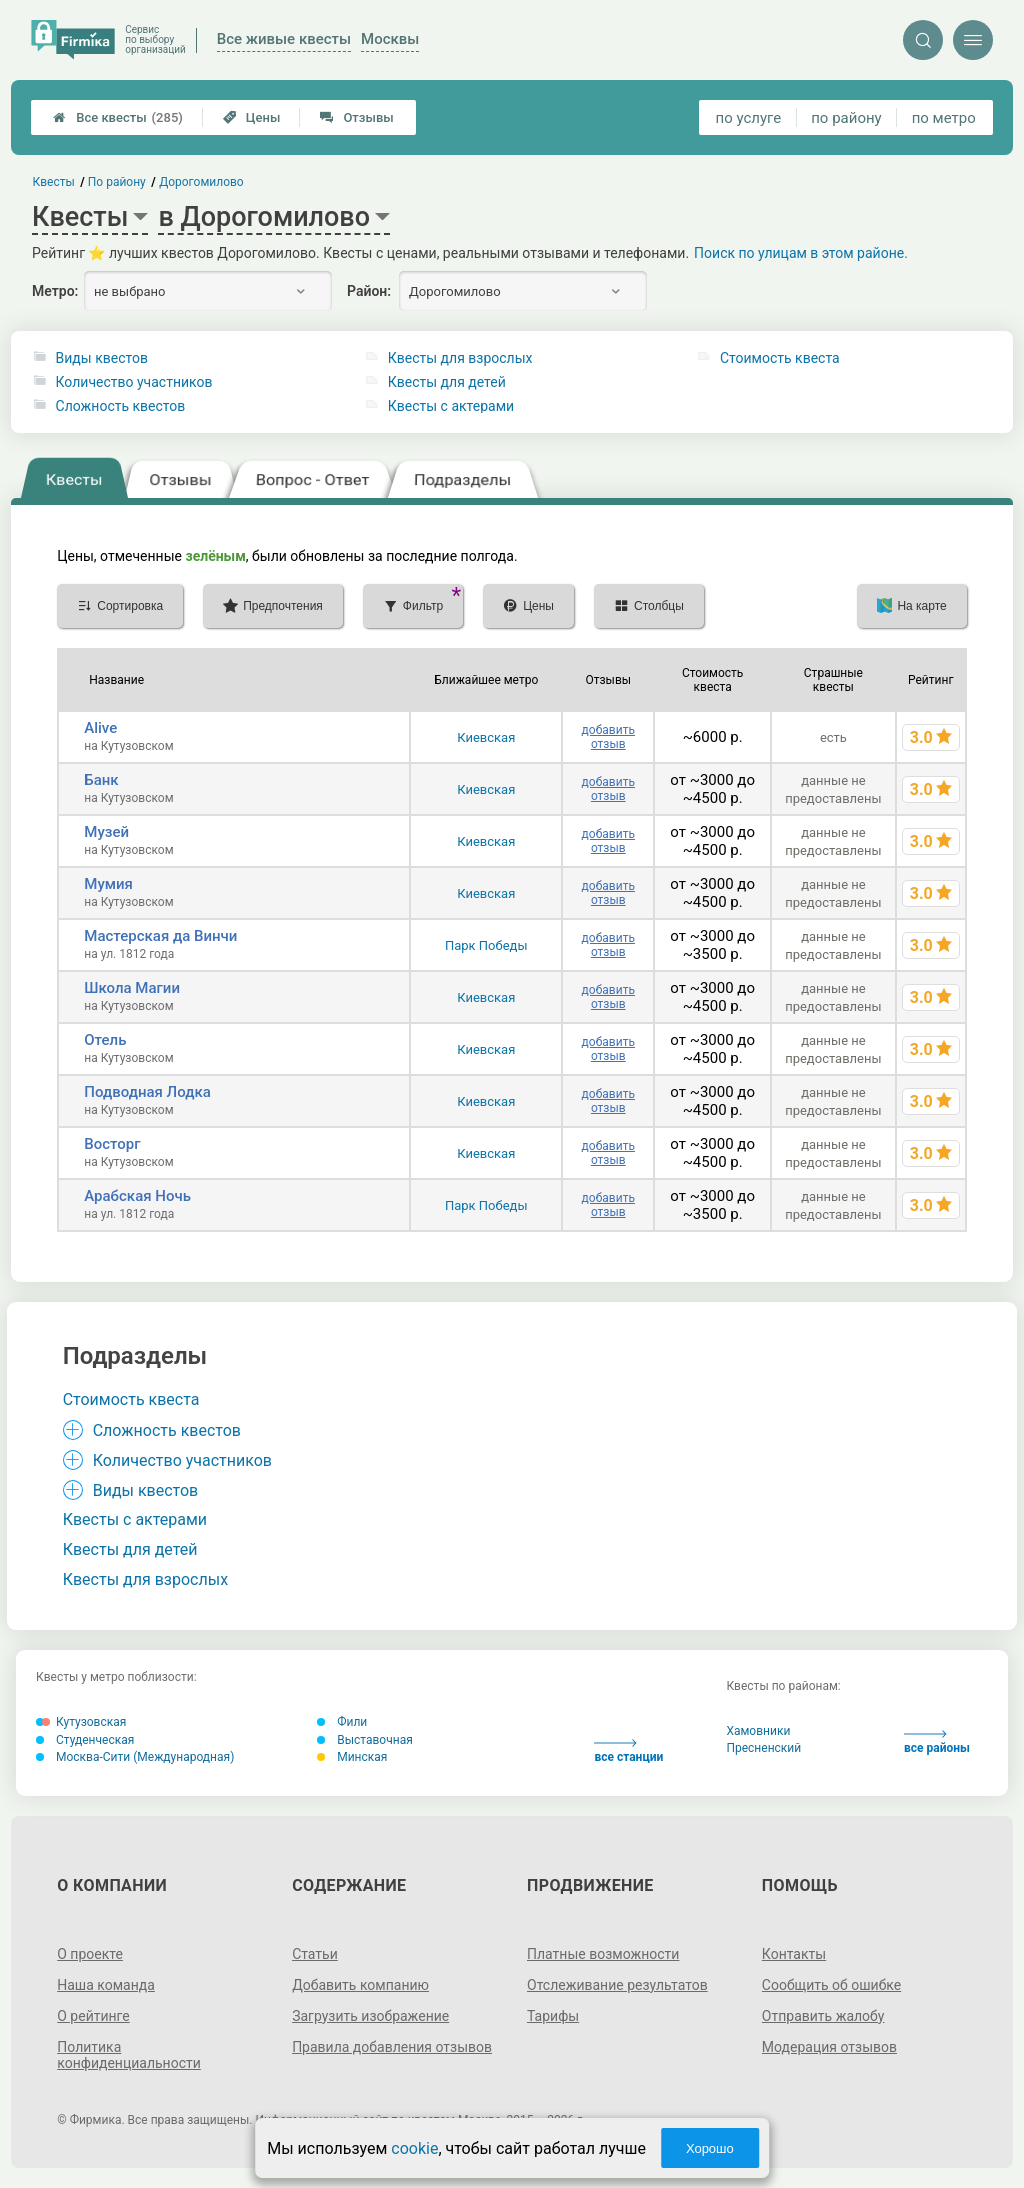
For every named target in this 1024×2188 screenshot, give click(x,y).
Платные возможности (603, 1954)
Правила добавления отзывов (392, 2047)
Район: (369, 291)
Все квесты (118, 117)
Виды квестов (102, 358)
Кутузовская (81, 1722)
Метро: (55, 291)
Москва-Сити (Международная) (135, 1757)
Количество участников (134, 382)
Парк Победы (486, 945)
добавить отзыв (608, 737)
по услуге (749, 118)
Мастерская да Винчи (160, 936)
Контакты (794, 1954)
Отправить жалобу (823, 2016)
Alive (100, 728)
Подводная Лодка (147, 1092)
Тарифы (553, 2016)
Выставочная (365, 1740)
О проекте (90, 1954)
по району (846, 118)
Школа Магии (132, 988)
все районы (937, 1742)
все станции (628, 1751)
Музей (106, 832)
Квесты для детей (447, 382)
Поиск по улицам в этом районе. (801, 253)
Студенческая (85, 1740)
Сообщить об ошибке (831, 1985)
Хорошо (710, 2148)
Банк (101, 780)
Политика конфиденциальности (129, 2055)
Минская (352, 1757)
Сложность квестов (121, 406)
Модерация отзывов (829, 2047)
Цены (252, 117)
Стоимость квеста (780, 358)
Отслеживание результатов (617, 1985)
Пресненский (763, 1748)
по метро (944, 118)
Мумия (108, 884)
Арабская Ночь (137, 1196)
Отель (105, 1040)
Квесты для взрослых (460, 358)
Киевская (486, 737)
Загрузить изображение (370, 2016)
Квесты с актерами (451, 406)
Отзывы (356, 117)
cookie (414, 2148)
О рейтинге (93, 2016)
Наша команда (106, 1985)
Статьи (315, 1954)
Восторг (112, 1144)
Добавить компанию (360, 1985)
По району (117, 182)
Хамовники (758, 1731)
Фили (342, 1722)
